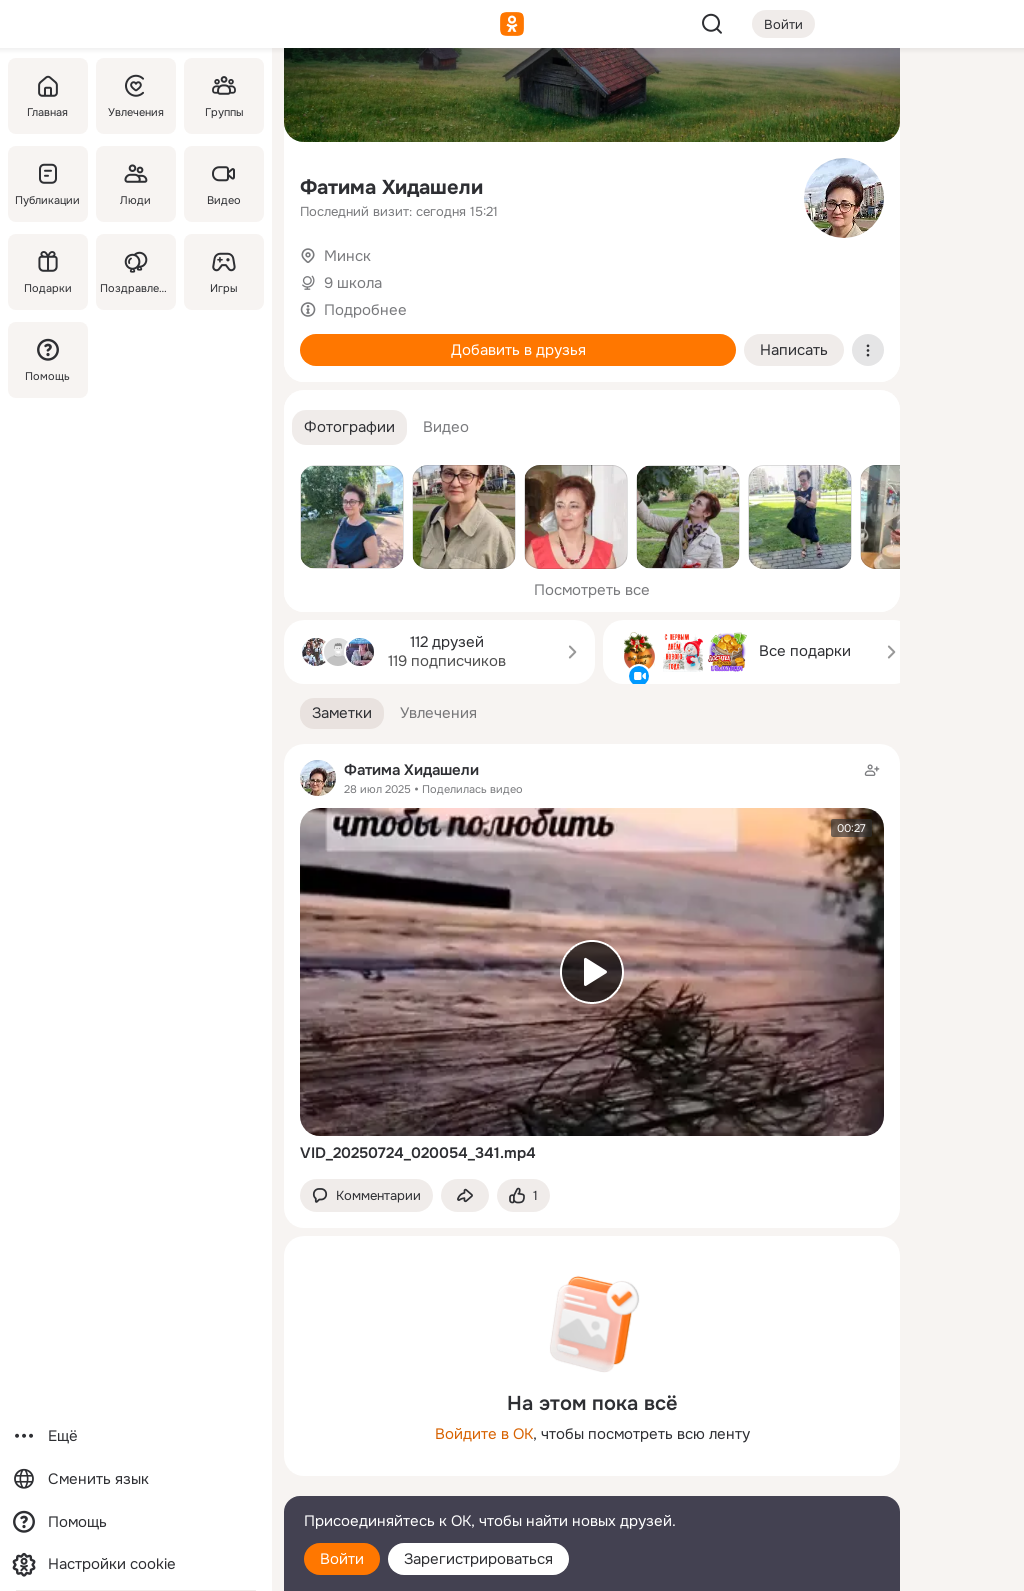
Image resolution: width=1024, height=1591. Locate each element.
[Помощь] (48, 360)
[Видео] (224, 184)
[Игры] (224, 272)
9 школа (353, 283)
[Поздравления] (136, 272)
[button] (349, 427)
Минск (347, 256)
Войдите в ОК (484, 1434)
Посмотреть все (592, 590)
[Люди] (136, 184)
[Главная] (48, 96)
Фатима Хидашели (391, 187)
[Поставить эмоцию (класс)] (523, 1195)
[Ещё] (136, 1436)
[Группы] (224, 96)
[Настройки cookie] (136, 1564)
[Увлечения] (136, 96)
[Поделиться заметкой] (465, 1195)
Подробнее (365, 310)
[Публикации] (48, 184)
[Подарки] (48, 272)
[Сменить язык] (136, 1479)
